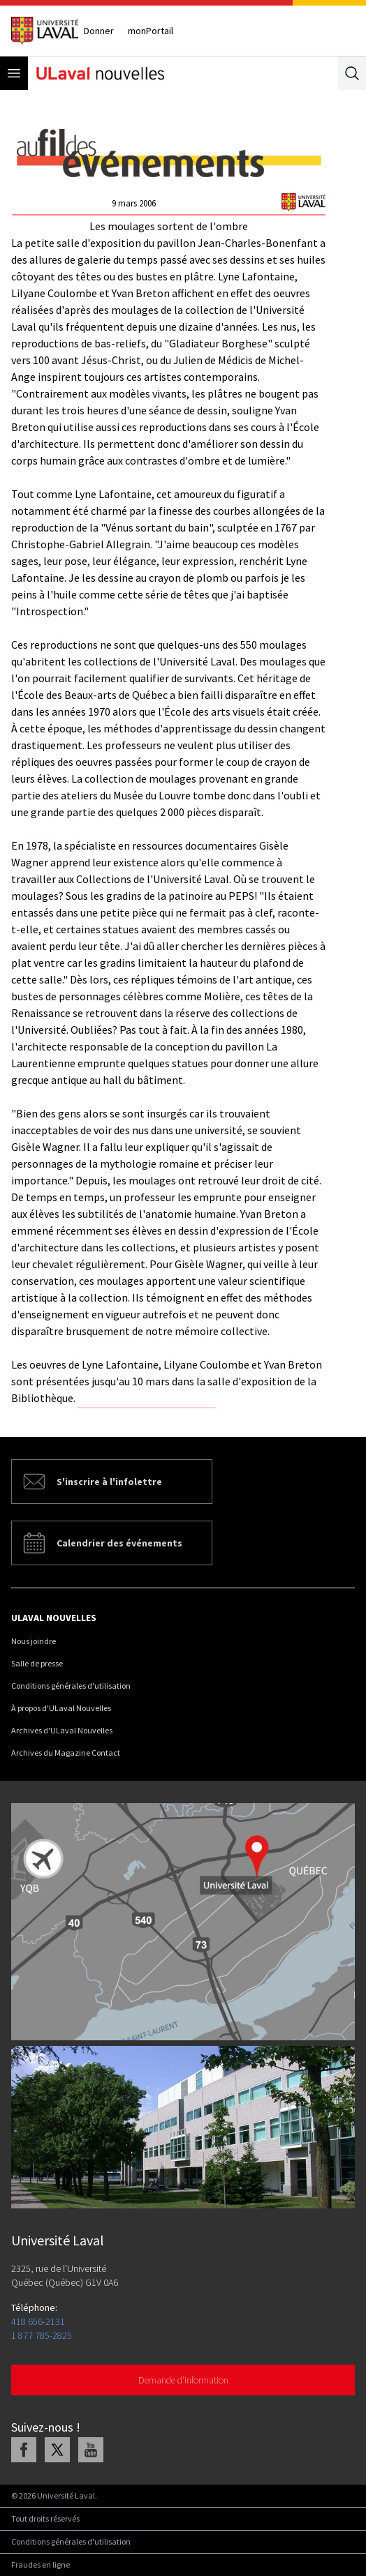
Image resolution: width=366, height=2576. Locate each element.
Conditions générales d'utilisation (71, 1685)
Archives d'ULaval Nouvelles (61, 1730)
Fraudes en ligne (40, 2564)
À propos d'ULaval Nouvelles (61, 1708)
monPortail (150, 30)
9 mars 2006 (134, 203)
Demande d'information (183, 2380)
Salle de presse (37, 1663)
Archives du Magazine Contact (65, 1752)
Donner (99, 30)
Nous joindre (33, 1641)
